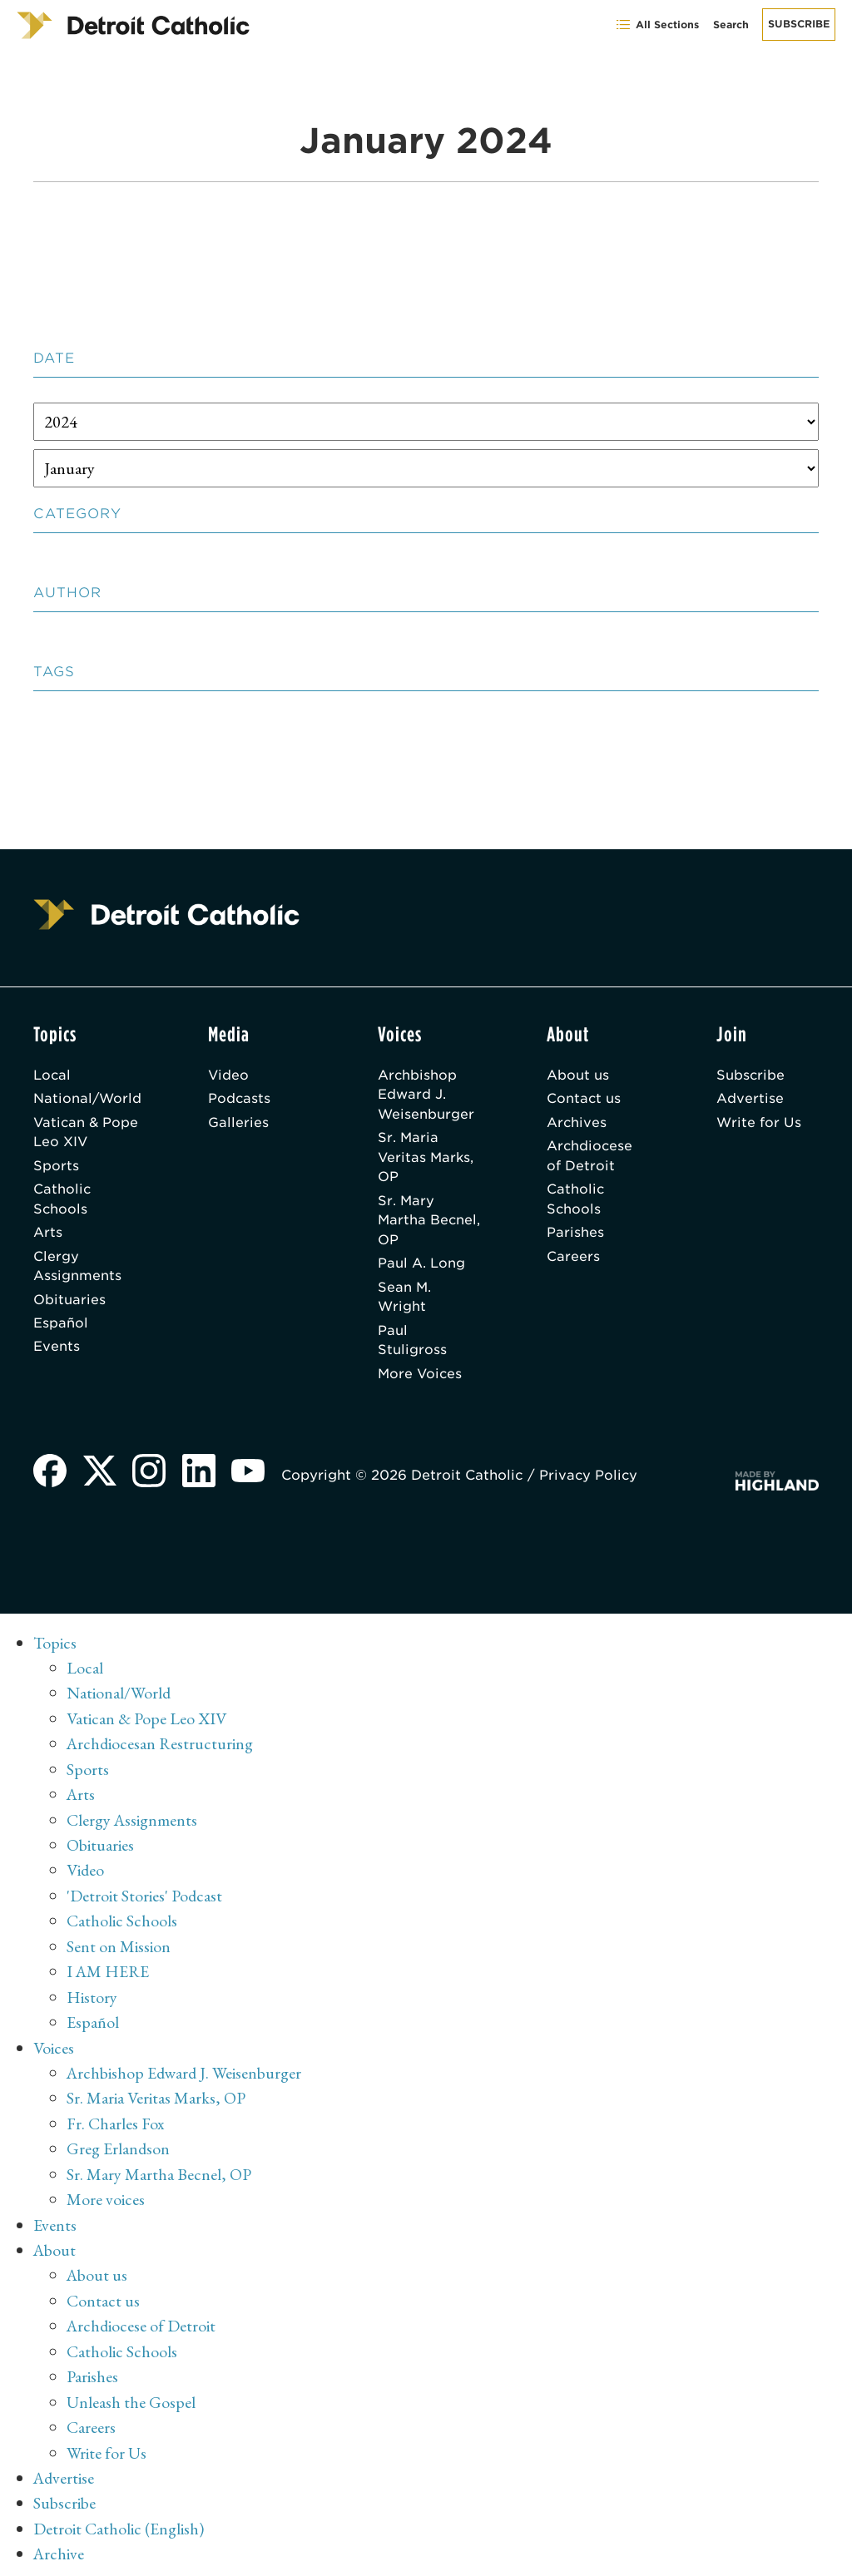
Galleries (240, 1123)
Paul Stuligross (413, 1345)
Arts (47, 1236)
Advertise (750, 1099)
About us (578, 1075)
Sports (56, 1167)
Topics (55, 1648)
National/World (88, 1099)
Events (56, 1352)
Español (60, 1328)
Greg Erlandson (119, 2147)
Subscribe (799, 23)
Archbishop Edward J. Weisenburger (427, 1095)
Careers (574, 1260)
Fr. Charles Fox (116, 2122)
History (92, 1998)
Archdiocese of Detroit (591, 1157)
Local (52, 1075)
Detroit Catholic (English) (118, 2522)
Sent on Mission (119, 1948)
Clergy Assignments (77, 1270)
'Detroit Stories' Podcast (145, 1898)
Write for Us (759, 1123)
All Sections (657, 24)
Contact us (584, 1099)
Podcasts (241, 1099)
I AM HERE (109, 1973)
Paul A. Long (422, 1267)
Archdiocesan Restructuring (161, 1748)
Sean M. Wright (406, 1301)
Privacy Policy (591, 1481)
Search (731, 24)
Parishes (576, 1236)
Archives (577, 1123)
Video (230, 1075)
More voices (106, 2197)
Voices (53, 2048)
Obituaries (69, 1304)
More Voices (422, 1379)
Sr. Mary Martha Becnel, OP (416, 1223)
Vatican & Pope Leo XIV (87, 1133)
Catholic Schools (62, 1201)
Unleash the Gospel (131, 2397)
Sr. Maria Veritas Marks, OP (428, 1159)
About (55, 2247)
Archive (59, 2547)
